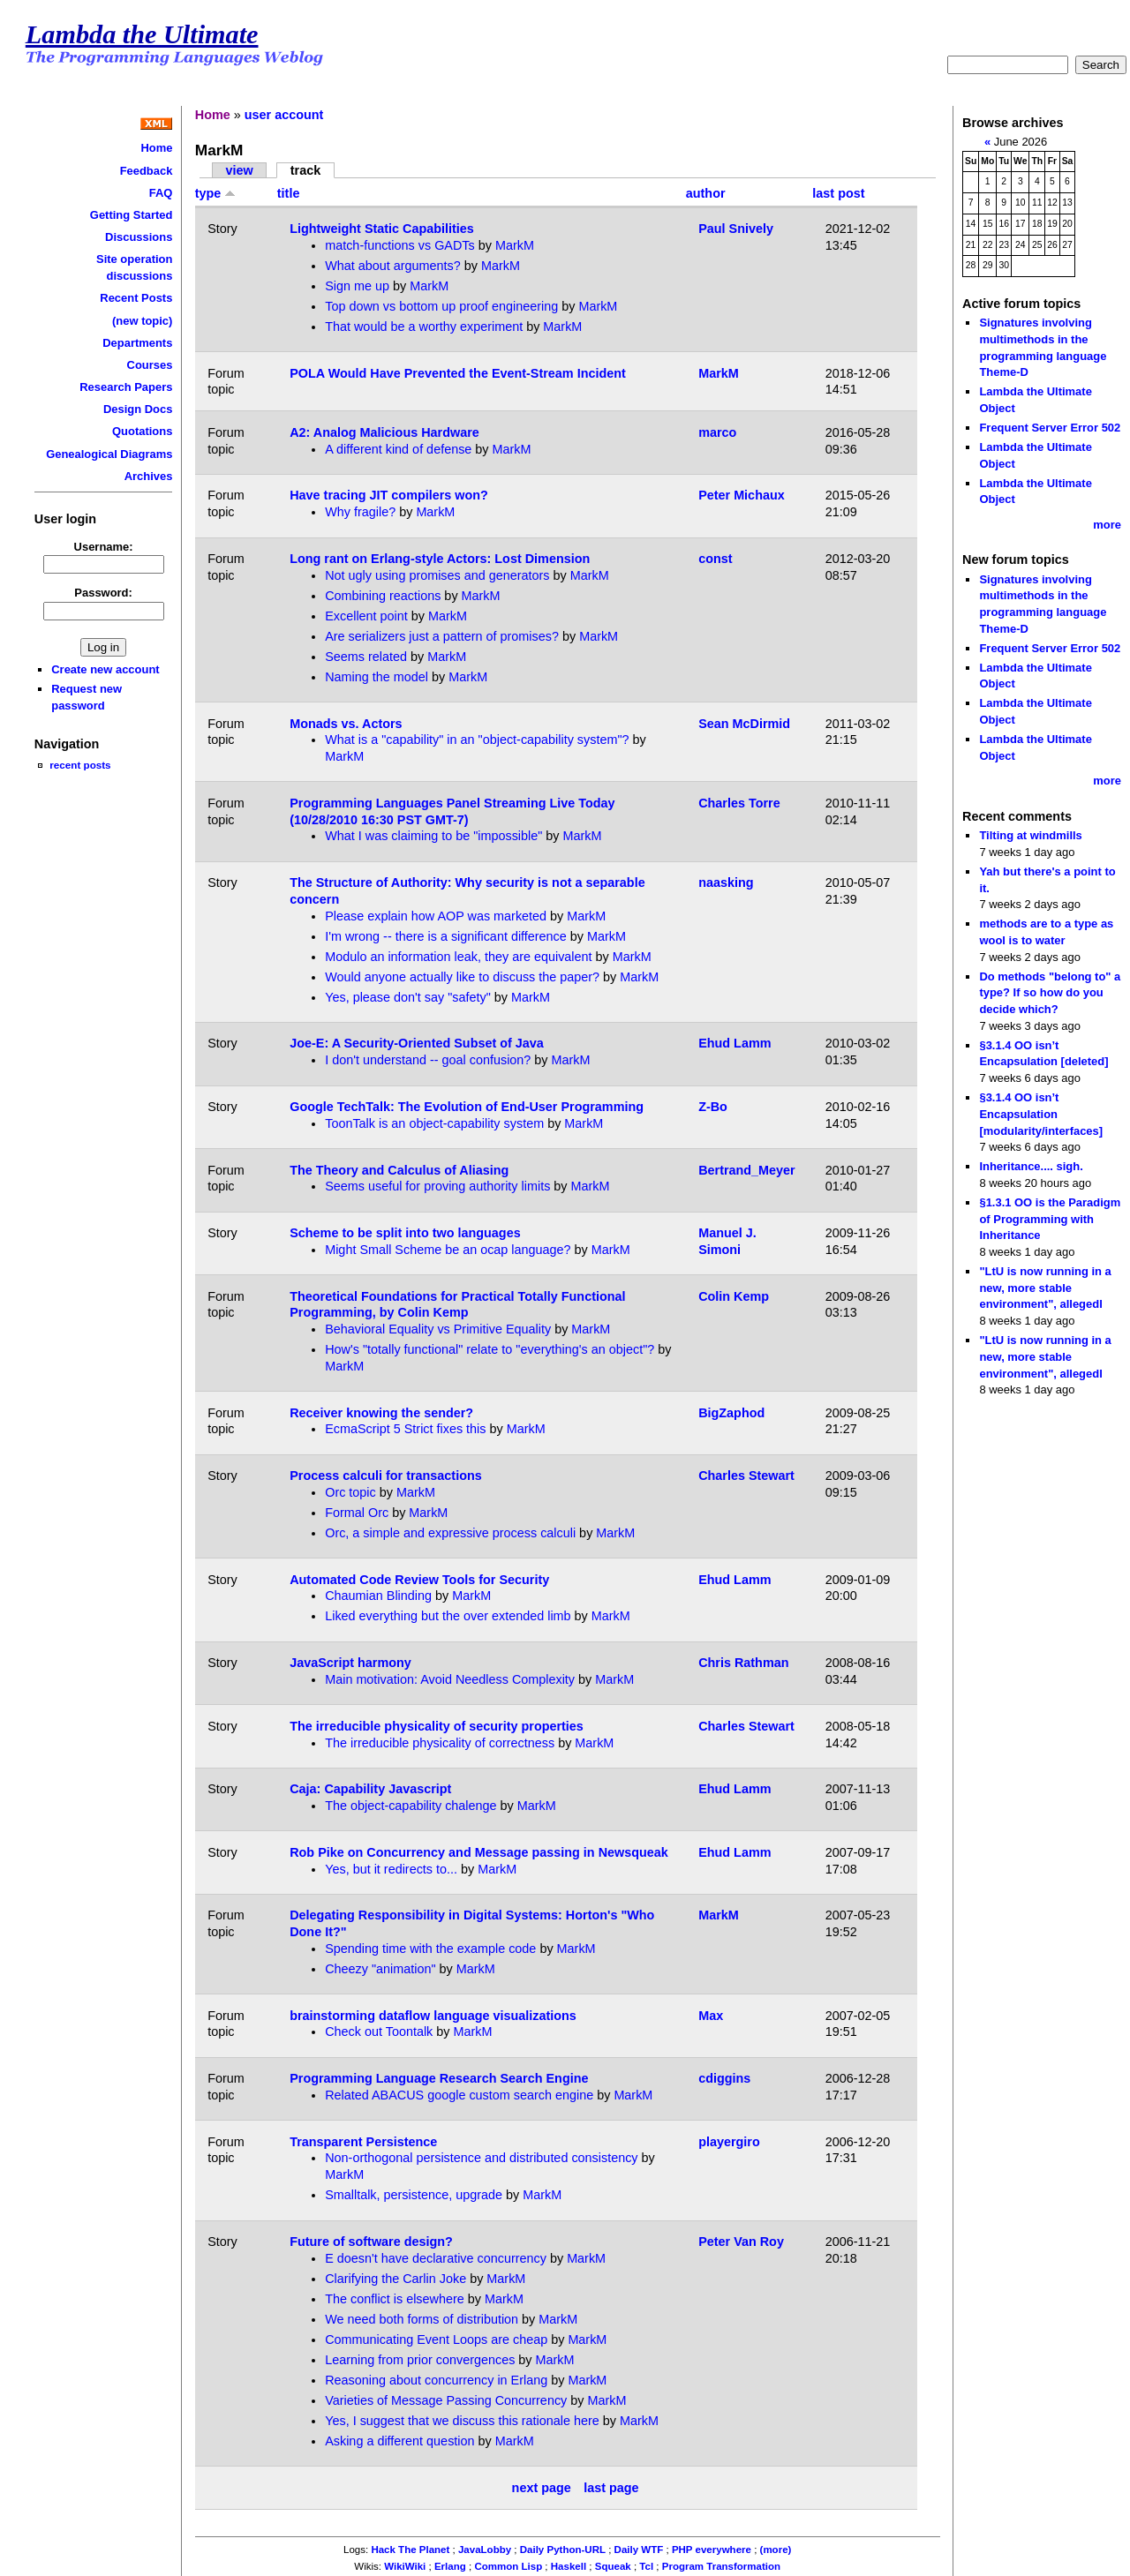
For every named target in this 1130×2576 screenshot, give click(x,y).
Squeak (613, 2566)
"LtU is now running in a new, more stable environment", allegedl (1045, 1288)
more (1107, 524)
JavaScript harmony (350, 1663)
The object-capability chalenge (410, 1806)
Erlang (450, 2566)
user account (284, 115)
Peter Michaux (741, 495)
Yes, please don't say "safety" (408, 997)
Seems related (366, 657)
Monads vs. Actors (346, 724)
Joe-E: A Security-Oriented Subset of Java (417, 1043)
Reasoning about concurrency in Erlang (436, 2380)
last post (838, 193)
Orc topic (350, 1492)
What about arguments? (393, 266)
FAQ (161, 192)
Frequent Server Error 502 (1049, 427)
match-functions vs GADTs (400, 245)
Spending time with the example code (430, 1948)
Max (710, 2016)
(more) (776, 2549)
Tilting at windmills (1030, 835)
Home (156, 147)
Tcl (646, 2566)
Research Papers (125, 387)
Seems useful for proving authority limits (437, 1186)
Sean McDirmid (744, 724)
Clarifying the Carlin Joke (395, 2279)
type (216, 193)
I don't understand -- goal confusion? (428, 1060)
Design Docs (137, 409)
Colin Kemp (733, 1296)
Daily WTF (639, 2549)
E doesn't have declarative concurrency (435, 2258)
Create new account (105, 669)
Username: (103, 546)
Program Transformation (721, 2566)
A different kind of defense (398, 449)
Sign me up (357, 286)
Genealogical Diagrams (109, 454)
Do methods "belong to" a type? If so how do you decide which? (1049, 993)
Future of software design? (371, 2241)
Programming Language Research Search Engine (439, 2078)
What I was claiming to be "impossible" (433, 836)
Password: (103, 592)
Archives (148, 476)
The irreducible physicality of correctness (439, 1743)
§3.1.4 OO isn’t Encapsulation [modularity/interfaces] (1041, 1114)
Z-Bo (712, 1107)
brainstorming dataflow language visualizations (433, 2016)
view (239, 170)
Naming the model (376, 677)
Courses (150, 365)
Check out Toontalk (379, 2031)
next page (541, 2488)
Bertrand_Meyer (746, 1170)
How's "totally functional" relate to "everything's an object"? (489, 1349)
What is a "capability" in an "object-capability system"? (477, 739)
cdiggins (724, 2078)
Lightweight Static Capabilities (382, 229)
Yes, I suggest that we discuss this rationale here (462, 2421)
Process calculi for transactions (386, 1475)
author (706, 193)
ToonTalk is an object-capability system (434, 1123)
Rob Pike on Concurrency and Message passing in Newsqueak (479, 1852)
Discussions (138, 237)
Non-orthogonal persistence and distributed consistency (481, 2158)
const (715, 559)
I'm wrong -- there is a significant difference (446, 936)
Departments (137, 342)
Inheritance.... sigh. (1030, 1166)
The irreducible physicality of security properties (437, 1726)
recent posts (79, 764)
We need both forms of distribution (421, 2319)
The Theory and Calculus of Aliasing (399, 1170)
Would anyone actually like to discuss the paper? (462, 977)
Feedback (146, 170)
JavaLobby (484, 2549)
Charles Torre (739, 803)
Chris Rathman (743, 1663)
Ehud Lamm (734, 1043)
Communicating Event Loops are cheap (436, 2339)
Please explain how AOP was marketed (435, 916)
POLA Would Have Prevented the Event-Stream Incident (458, 373)
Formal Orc (356, 1513)
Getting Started (131, 215)
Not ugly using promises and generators (437, 575)
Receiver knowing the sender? (381, 1413)
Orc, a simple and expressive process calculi (450, 1533)
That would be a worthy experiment (424, 326)
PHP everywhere (711, 2549)
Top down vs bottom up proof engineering (441, 306)
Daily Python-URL (563, 2549)
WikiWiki (405, 2566)
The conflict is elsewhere (394, 2299)
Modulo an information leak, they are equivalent (458, 957)
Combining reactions (383, 596)
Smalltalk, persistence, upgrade (413, 2195)
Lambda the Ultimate (142, 34)
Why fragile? (360, 512)
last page (611, 2488)
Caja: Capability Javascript (370, 1789)
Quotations (142, 431)
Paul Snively (735, 229)
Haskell (568, 2566)
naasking (725, 882)
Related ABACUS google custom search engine (459, 2095)
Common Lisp (508, 2566)
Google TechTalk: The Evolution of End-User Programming (467, 1107)
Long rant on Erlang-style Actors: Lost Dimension (440, 559)
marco (717, 432)
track (305, 170)
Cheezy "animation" (380, 1969)
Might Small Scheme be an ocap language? (447, 1250)
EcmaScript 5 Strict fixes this (407, 1429)
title (288, 193)
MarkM (514, 245)
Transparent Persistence (363, 2142)
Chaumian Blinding (378, 1595)
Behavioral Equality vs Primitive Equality (438, 1329)
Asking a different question (399, 2441)
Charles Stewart (746, 1475)
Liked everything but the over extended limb (447, 1616)
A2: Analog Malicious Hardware (384, 432)
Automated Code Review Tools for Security (419, 1580)
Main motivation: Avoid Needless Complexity (450, 1679)
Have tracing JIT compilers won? (389, 495)
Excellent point (366, 616)
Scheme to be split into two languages (405, 1233)
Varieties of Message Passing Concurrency (446, 2400)
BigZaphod (731, 1413)
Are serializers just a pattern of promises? (442, 636)
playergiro (729, 2142)
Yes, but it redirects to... (391, 1869)
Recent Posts (136, 297)
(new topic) (142, 320)
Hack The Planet (410, 2549)
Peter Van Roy (741, 2241)
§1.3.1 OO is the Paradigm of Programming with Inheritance (1049, 1219)
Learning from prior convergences (420, 2360)
